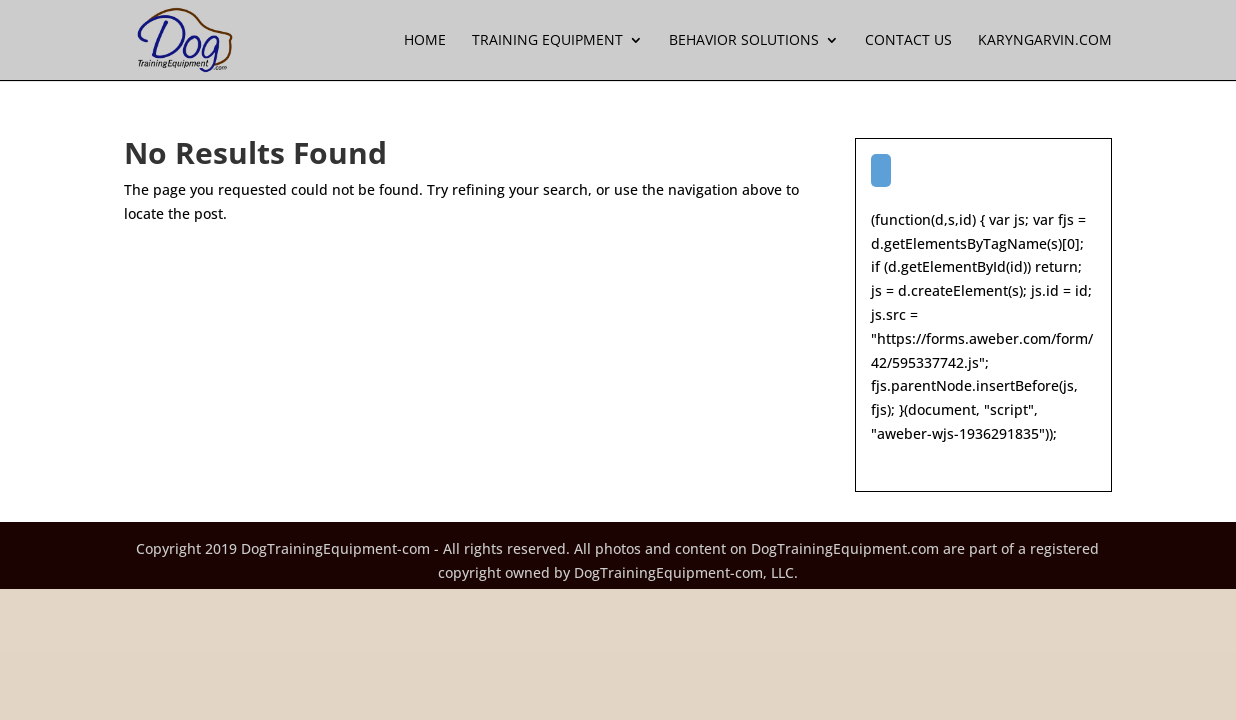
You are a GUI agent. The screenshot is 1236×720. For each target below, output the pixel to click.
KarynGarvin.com (1045, 41)
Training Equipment (547, 41)
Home (425, 41)
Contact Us (908, 41)
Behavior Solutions (744, 41)
